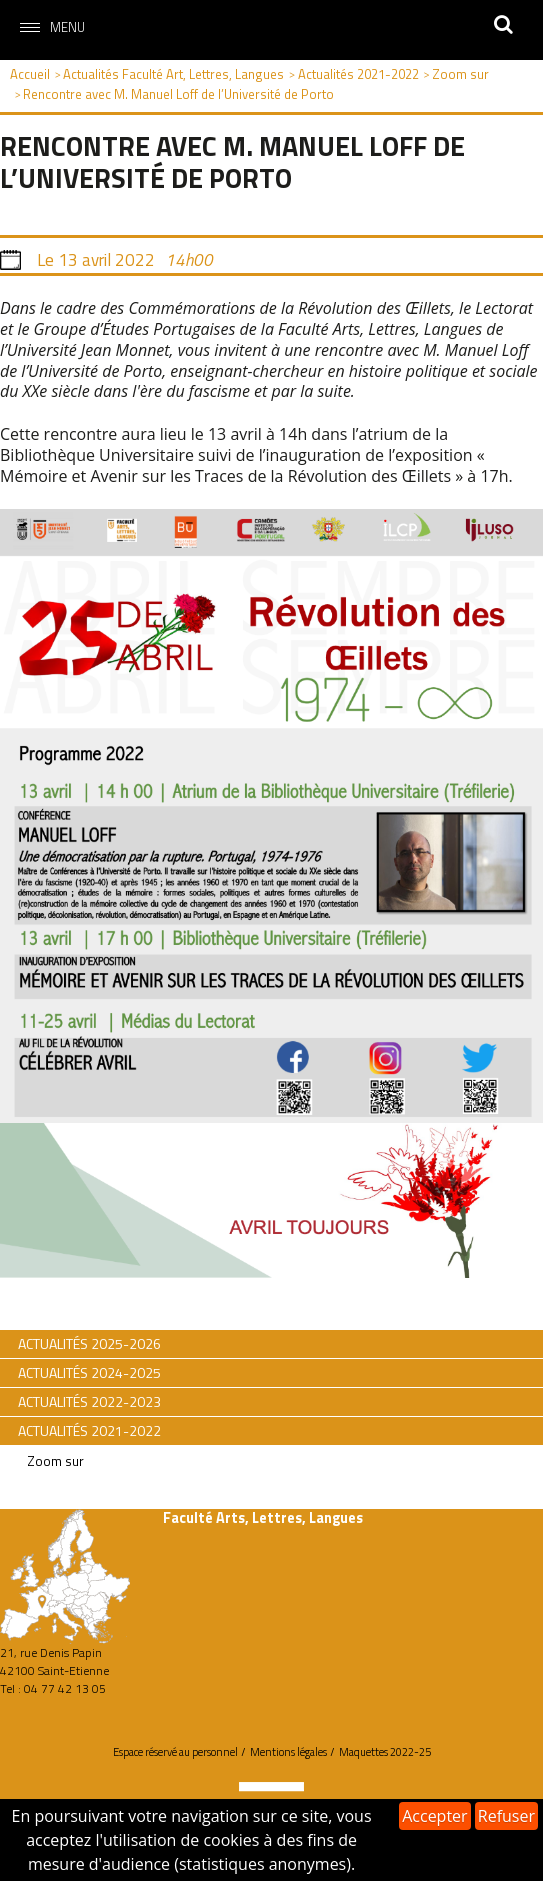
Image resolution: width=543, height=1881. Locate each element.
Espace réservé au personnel (175, 1752)
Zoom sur (55, 1461)
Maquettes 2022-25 (385, 1752)
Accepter (434, 1816)
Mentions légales (288, 1752)
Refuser (506, 1816)
